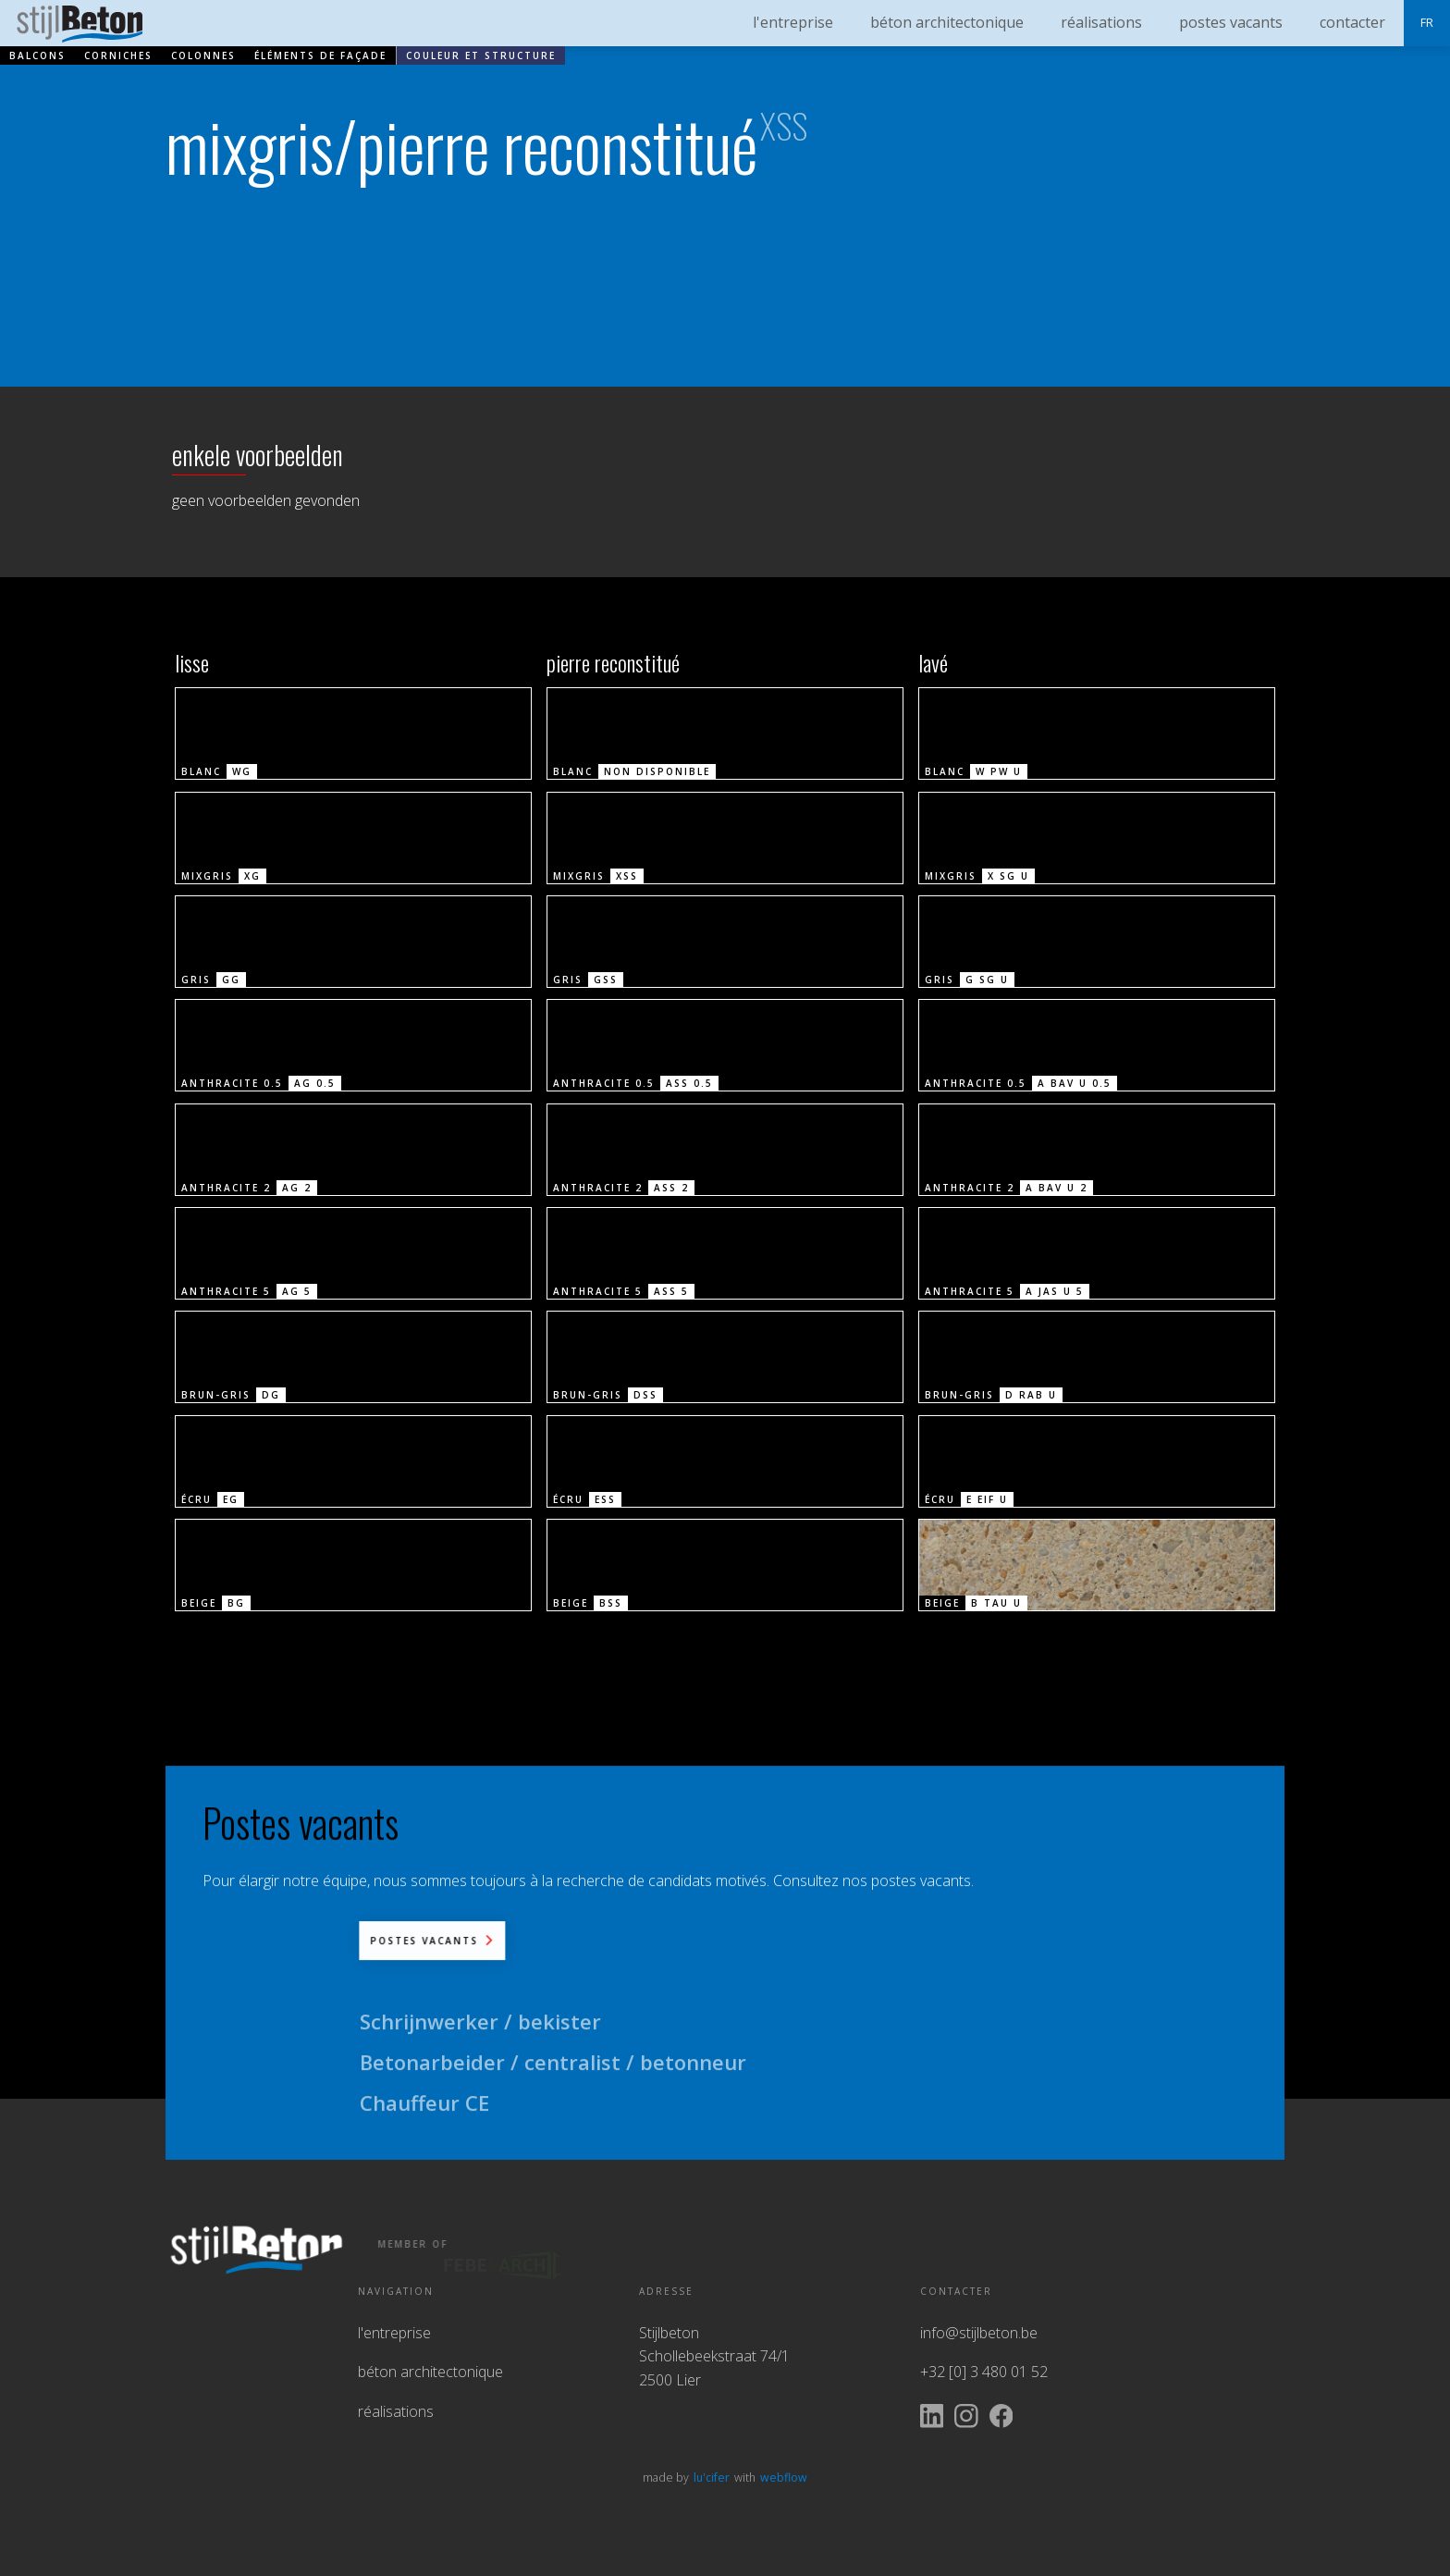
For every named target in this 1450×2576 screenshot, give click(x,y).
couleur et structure (481, 55)
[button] (1427, 23)
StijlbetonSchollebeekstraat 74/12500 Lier (714, 2356)
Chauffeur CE (424, 2120)
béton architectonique (430, 2371)
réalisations (396, 2411)
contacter (1352, 22)
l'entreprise (394, 2333)
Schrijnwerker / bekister (480, 2038)
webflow (783, 2478)
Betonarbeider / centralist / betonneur (553, 2079)
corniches (118, 55)
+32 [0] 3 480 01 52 (984, 2371)
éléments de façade (320, 55)
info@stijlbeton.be (979, 2333)
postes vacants (1231, 22)
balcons (37, 55)
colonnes (203, 55)
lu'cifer (712, 2478)
